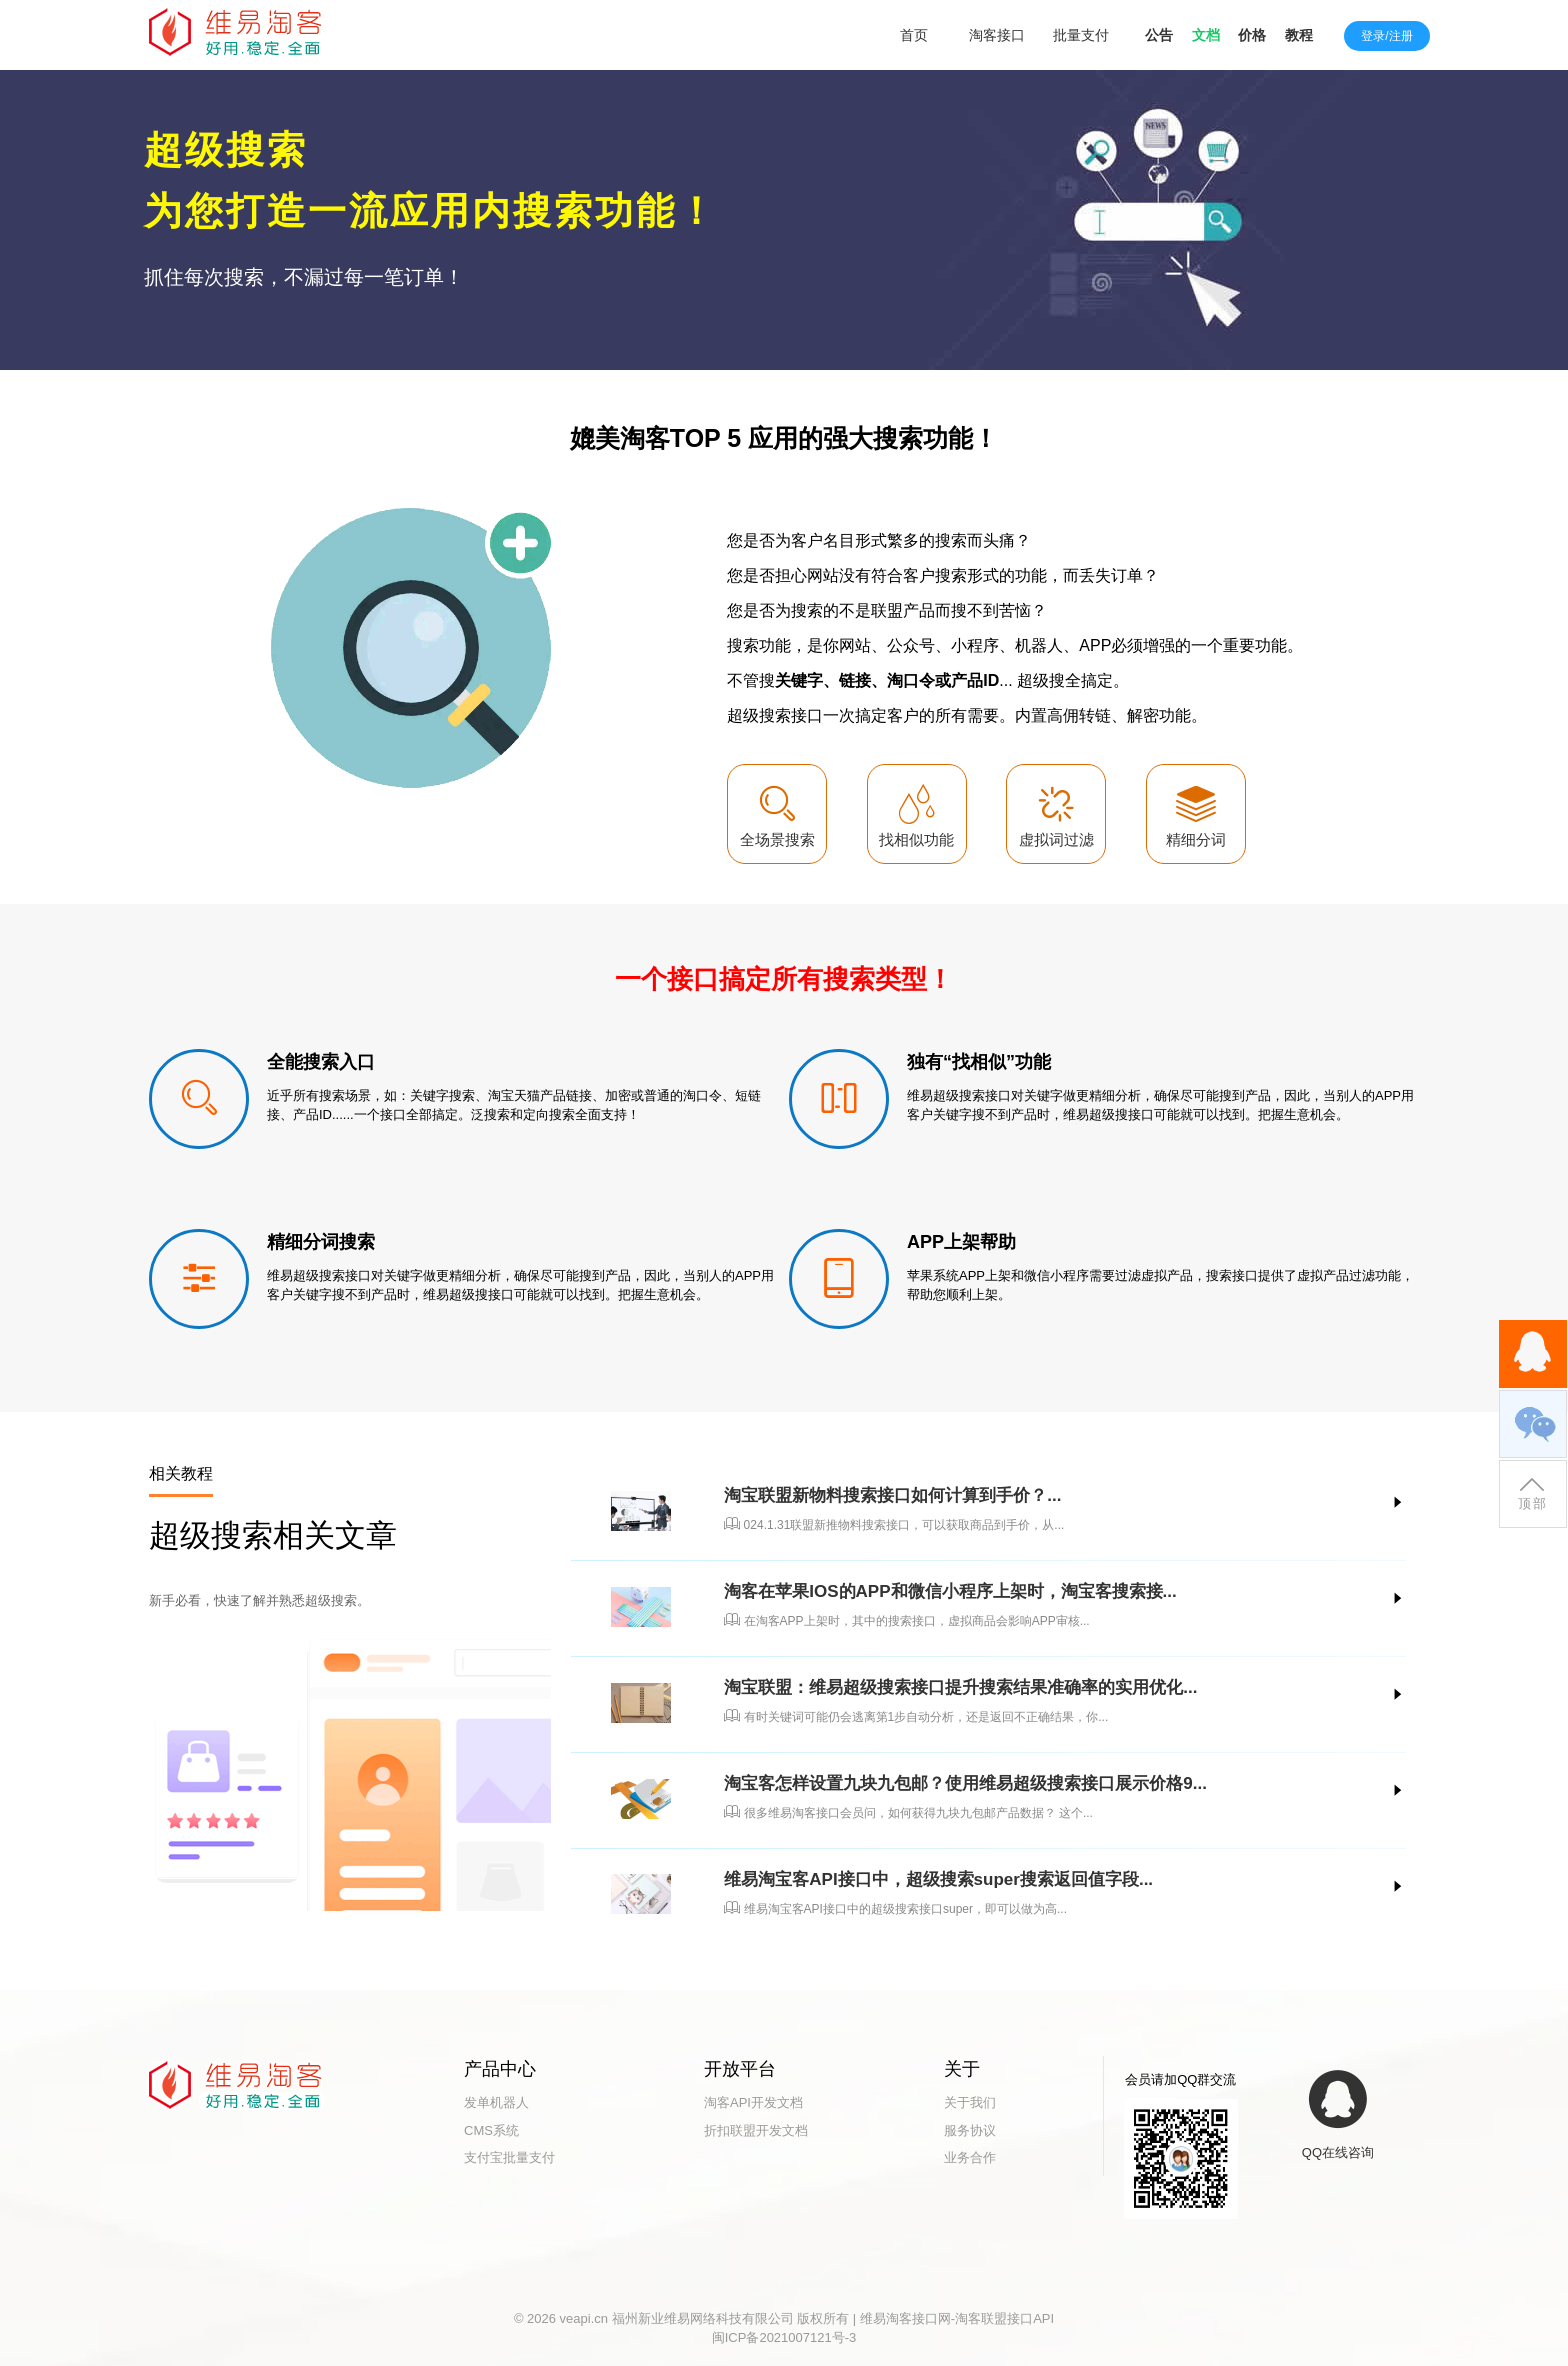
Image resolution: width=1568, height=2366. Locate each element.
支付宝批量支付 (509, 2157)
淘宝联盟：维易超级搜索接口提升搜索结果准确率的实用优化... (960, 1687)
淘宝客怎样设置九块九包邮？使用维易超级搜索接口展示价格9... (965, 1783)
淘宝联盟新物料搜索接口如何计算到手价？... (892, 1495)
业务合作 (970, 2157)
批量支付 (1081, 35)
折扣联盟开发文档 (756, 2130)
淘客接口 (997, 35)
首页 (914, 35)
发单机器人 (496, 2102)
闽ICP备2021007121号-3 (784, 2337)
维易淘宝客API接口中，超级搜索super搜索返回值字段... (938, 1879)
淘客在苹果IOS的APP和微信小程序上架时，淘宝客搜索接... (950, 1591)
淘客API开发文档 (753, 2102)
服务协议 (970, 2130)
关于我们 (970, 2102)
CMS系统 (491, 2130)
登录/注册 (1386, 36)
